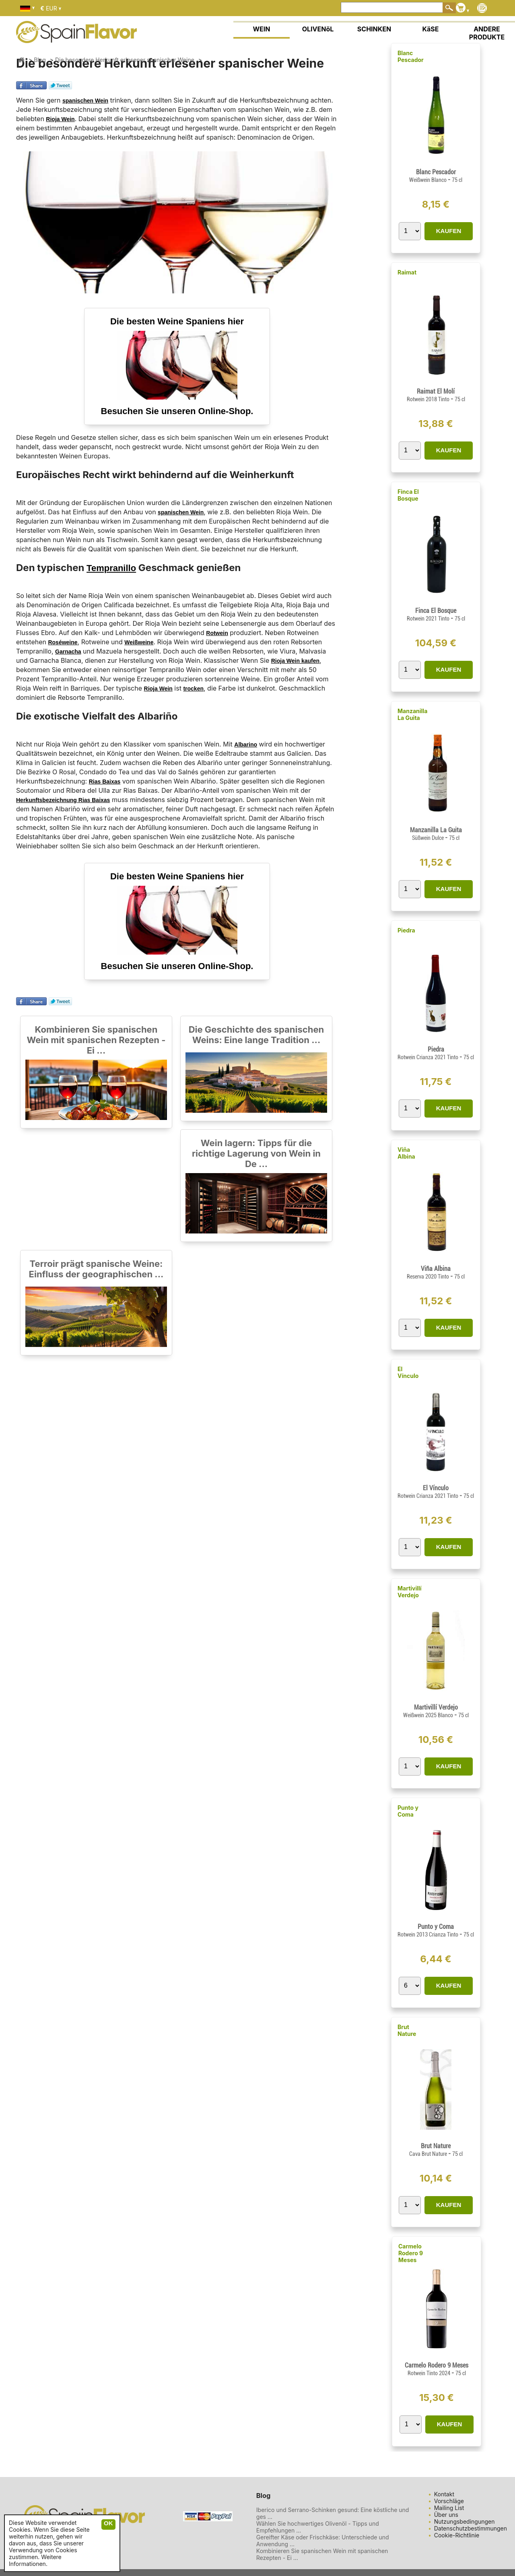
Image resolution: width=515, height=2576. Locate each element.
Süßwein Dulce (428, 838)
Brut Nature (407, 2030)
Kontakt (444, 2494)
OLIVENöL (318, 29)
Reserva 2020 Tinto (428, 1276)
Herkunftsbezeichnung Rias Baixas (63, 800)
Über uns (446, 2514)
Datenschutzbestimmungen (470, 2528)
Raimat (407, 272)
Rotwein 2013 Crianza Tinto (428, 1934)
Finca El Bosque (408, 495)
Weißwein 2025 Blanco (428, 1715)
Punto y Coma (408, 1811)
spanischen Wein (85, 100)
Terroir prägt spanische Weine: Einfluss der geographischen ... (96, 1268)
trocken (193, 688)
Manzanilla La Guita (412, 714)
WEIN (261, 29)
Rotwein (217, 633)
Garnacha (68, 651)
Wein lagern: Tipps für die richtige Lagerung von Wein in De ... (256, 1153)
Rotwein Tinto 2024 (429, 2373)
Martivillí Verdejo (410, 1591)
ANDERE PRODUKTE (487, 33)
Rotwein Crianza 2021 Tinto (428, 1057)
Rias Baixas (105, 781)
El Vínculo (408, 1372)
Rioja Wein (60, 119)
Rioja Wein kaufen (295, 661)
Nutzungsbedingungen (464, 2521)
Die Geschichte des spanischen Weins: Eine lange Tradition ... (256, 1034)
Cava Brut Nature (428, 2154)
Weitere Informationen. (35, 2560)
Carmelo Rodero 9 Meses (410, 2253)
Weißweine (138, 642)
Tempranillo (111, 568)
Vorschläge (449, 2501)
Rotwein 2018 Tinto (429, 399)
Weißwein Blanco (428, 180)
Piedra (406, 930)
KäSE (430, 29)
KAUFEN (448, 230)
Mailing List (449, 2507)
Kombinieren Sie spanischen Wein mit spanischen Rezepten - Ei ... (96, 1040)
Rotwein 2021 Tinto (429, 618)
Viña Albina (406, 1153)
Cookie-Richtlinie (457, 2535)
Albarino (245, 744)
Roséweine (62, 642)
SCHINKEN (374, 29)
